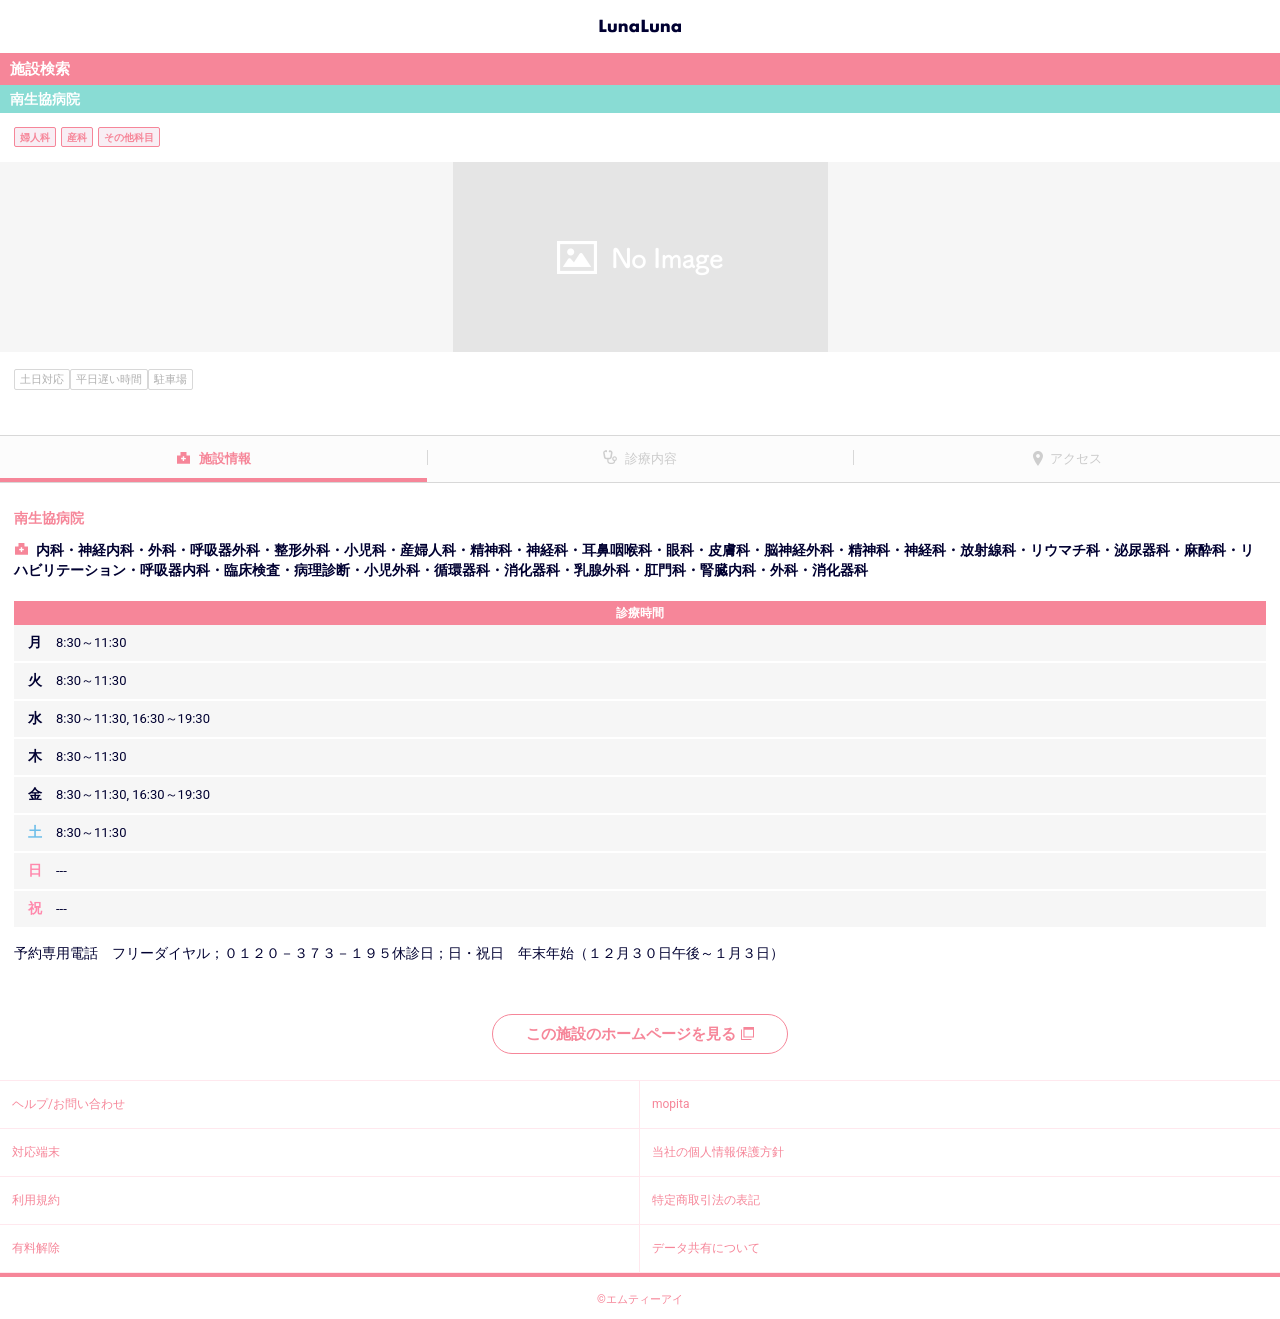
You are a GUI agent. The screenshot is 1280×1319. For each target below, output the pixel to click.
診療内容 (651, 458)
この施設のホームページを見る (640, 1034)
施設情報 (225, 458)
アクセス (1076, 458)
